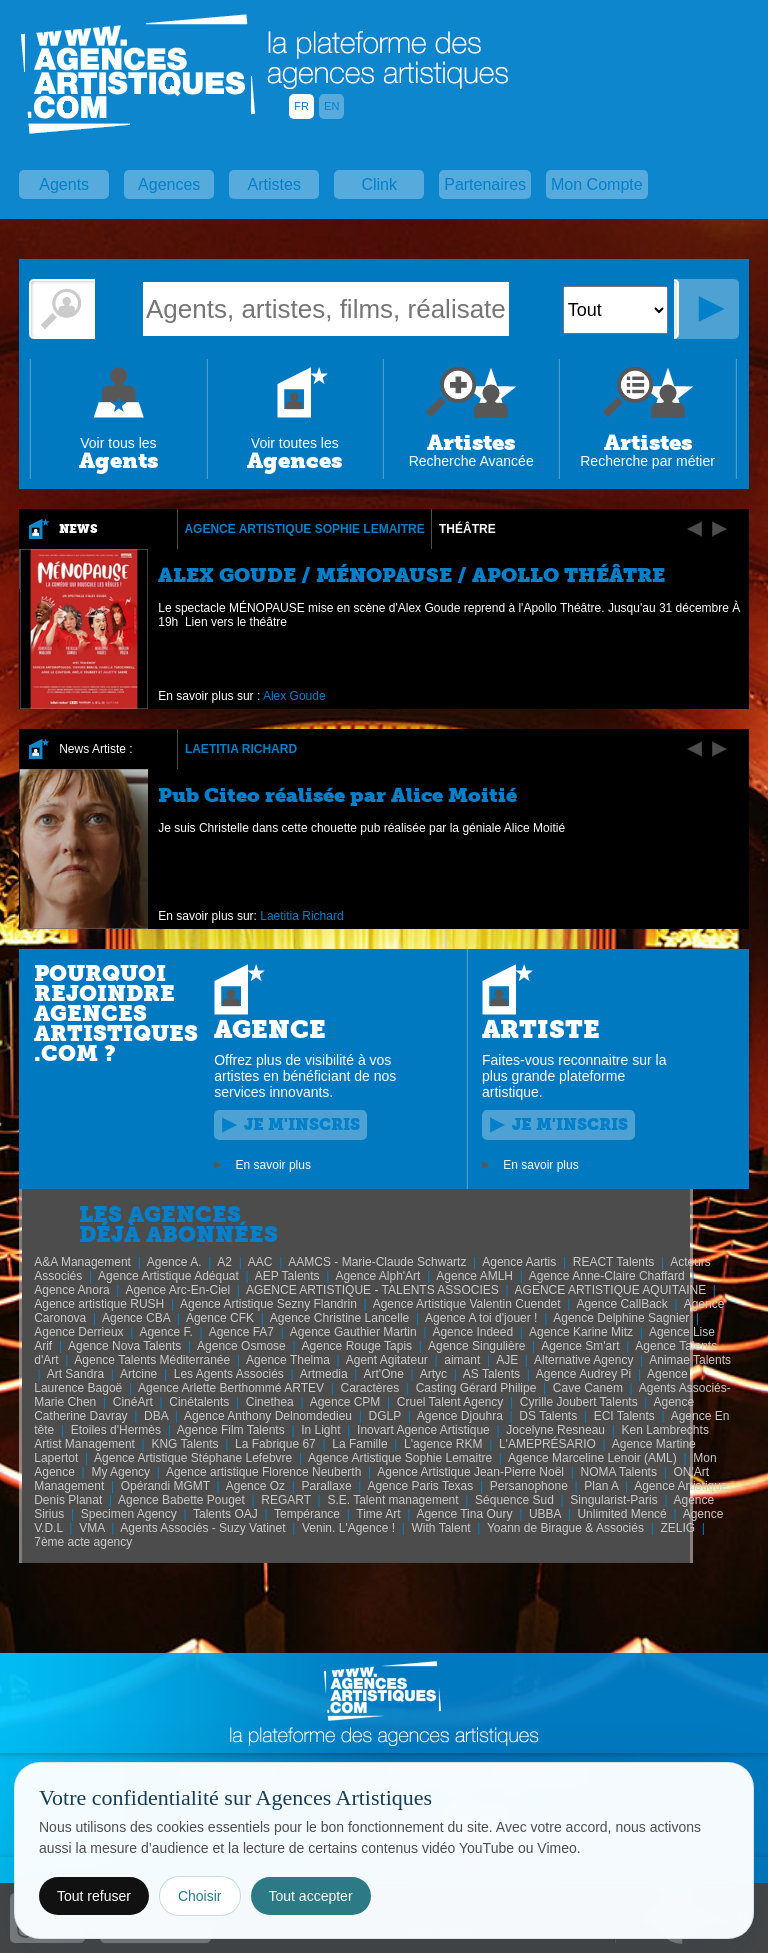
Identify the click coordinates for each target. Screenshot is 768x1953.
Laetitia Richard (241, 749)
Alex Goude (294, 696)
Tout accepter (311, 1896)
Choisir (200, 1896)
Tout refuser (94, 1896)
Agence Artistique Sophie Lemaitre (304, 529)
